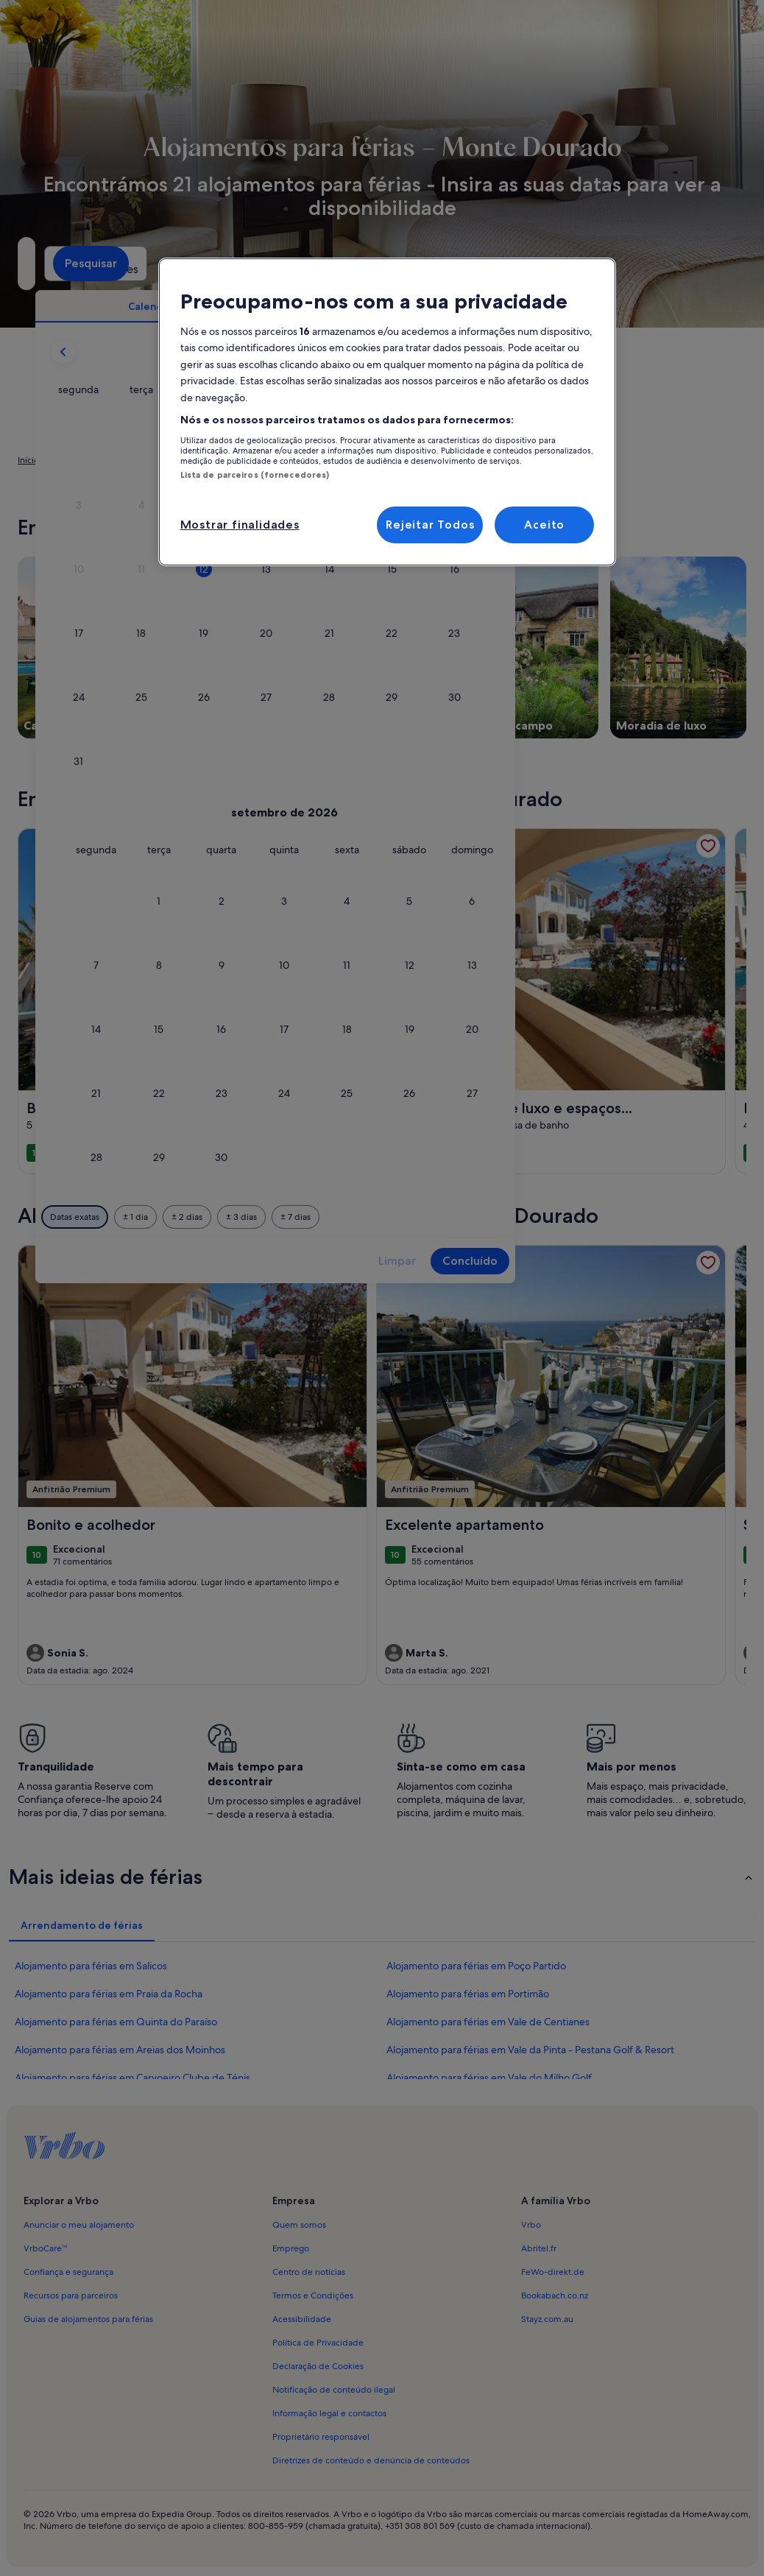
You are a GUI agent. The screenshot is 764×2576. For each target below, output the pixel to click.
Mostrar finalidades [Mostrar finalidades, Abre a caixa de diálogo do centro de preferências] (240, 525)
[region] (387, 412)
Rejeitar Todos (430, 525)
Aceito (544, 525)
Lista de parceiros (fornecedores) (255, 475)
